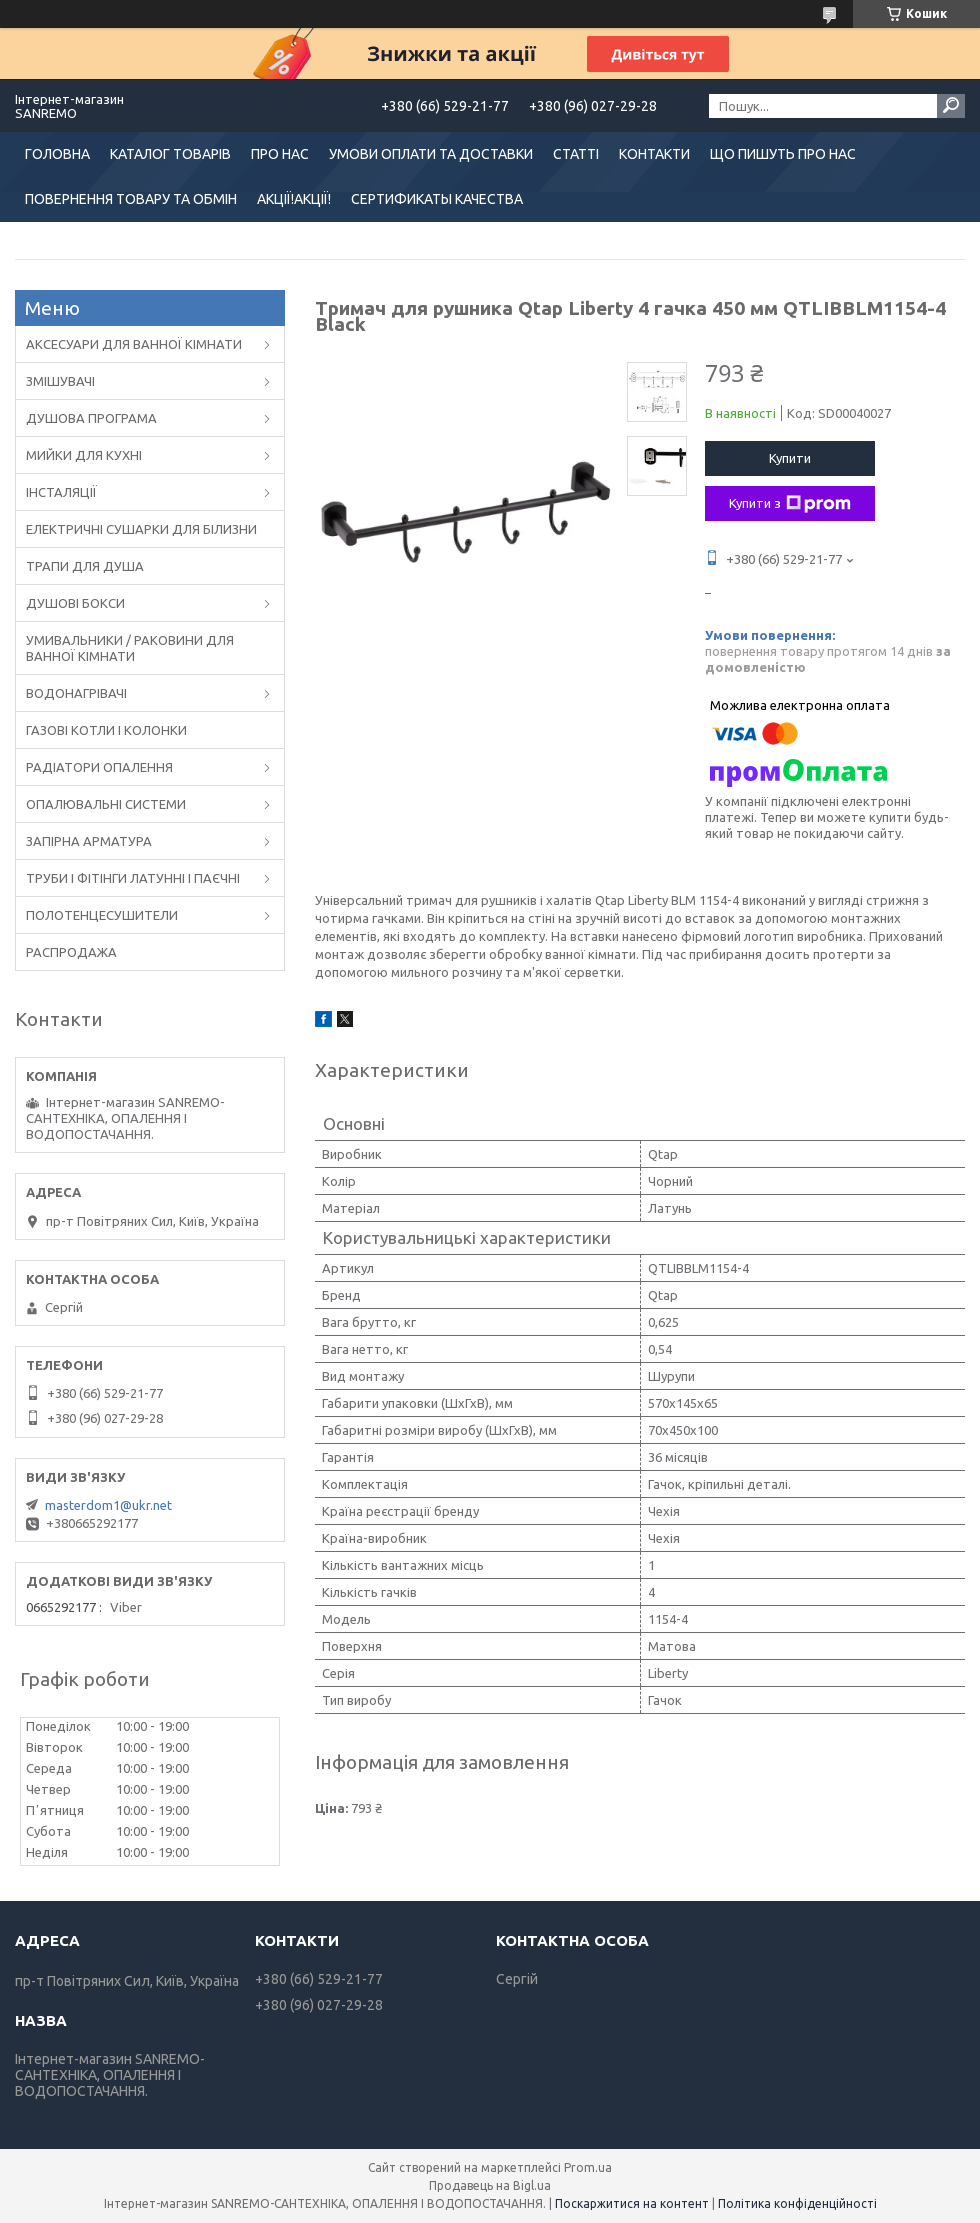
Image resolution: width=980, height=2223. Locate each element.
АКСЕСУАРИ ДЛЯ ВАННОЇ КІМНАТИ (134, 344)
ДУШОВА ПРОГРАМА (91, 418)
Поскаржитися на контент (632, 2203)
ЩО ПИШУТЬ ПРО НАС (783, 154)
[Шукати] (951, 106)
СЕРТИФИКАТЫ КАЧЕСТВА (437, 199)
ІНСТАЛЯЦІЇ (61, 492)
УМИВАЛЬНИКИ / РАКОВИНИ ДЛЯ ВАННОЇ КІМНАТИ (130, 648)
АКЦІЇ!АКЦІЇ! (294, 199)
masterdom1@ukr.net (108, 1505)
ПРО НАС (280, 154)
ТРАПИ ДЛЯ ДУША (85, 566)
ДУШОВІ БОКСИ (75, 603)
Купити (790, 458)
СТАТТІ (576, 154)
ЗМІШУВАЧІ (60, 381)
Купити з (790, 504)
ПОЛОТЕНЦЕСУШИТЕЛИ (102, 915)
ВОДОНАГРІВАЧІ (76, 693)
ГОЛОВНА (57, 154)
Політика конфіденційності (797, 2203)
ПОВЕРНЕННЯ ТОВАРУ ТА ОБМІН (131, 199)
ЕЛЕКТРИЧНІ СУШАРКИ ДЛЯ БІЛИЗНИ (141, 529)
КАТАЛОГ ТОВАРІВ (170, 154)
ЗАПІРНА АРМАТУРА (89, 841)
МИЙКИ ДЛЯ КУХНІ (84, 455)
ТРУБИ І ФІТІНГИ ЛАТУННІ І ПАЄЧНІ (133, 878)
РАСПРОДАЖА (71, 952)
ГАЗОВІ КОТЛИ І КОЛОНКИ (106, 730)
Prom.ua (588, 2167)
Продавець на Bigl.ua (490, 2185)
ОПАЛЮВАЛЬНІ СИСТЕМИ (106, 804)
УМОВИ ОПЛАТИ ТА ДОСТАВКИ (431, 154)
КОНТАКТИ (654, 154)
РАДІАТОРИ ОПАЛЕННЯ (99, 767)
